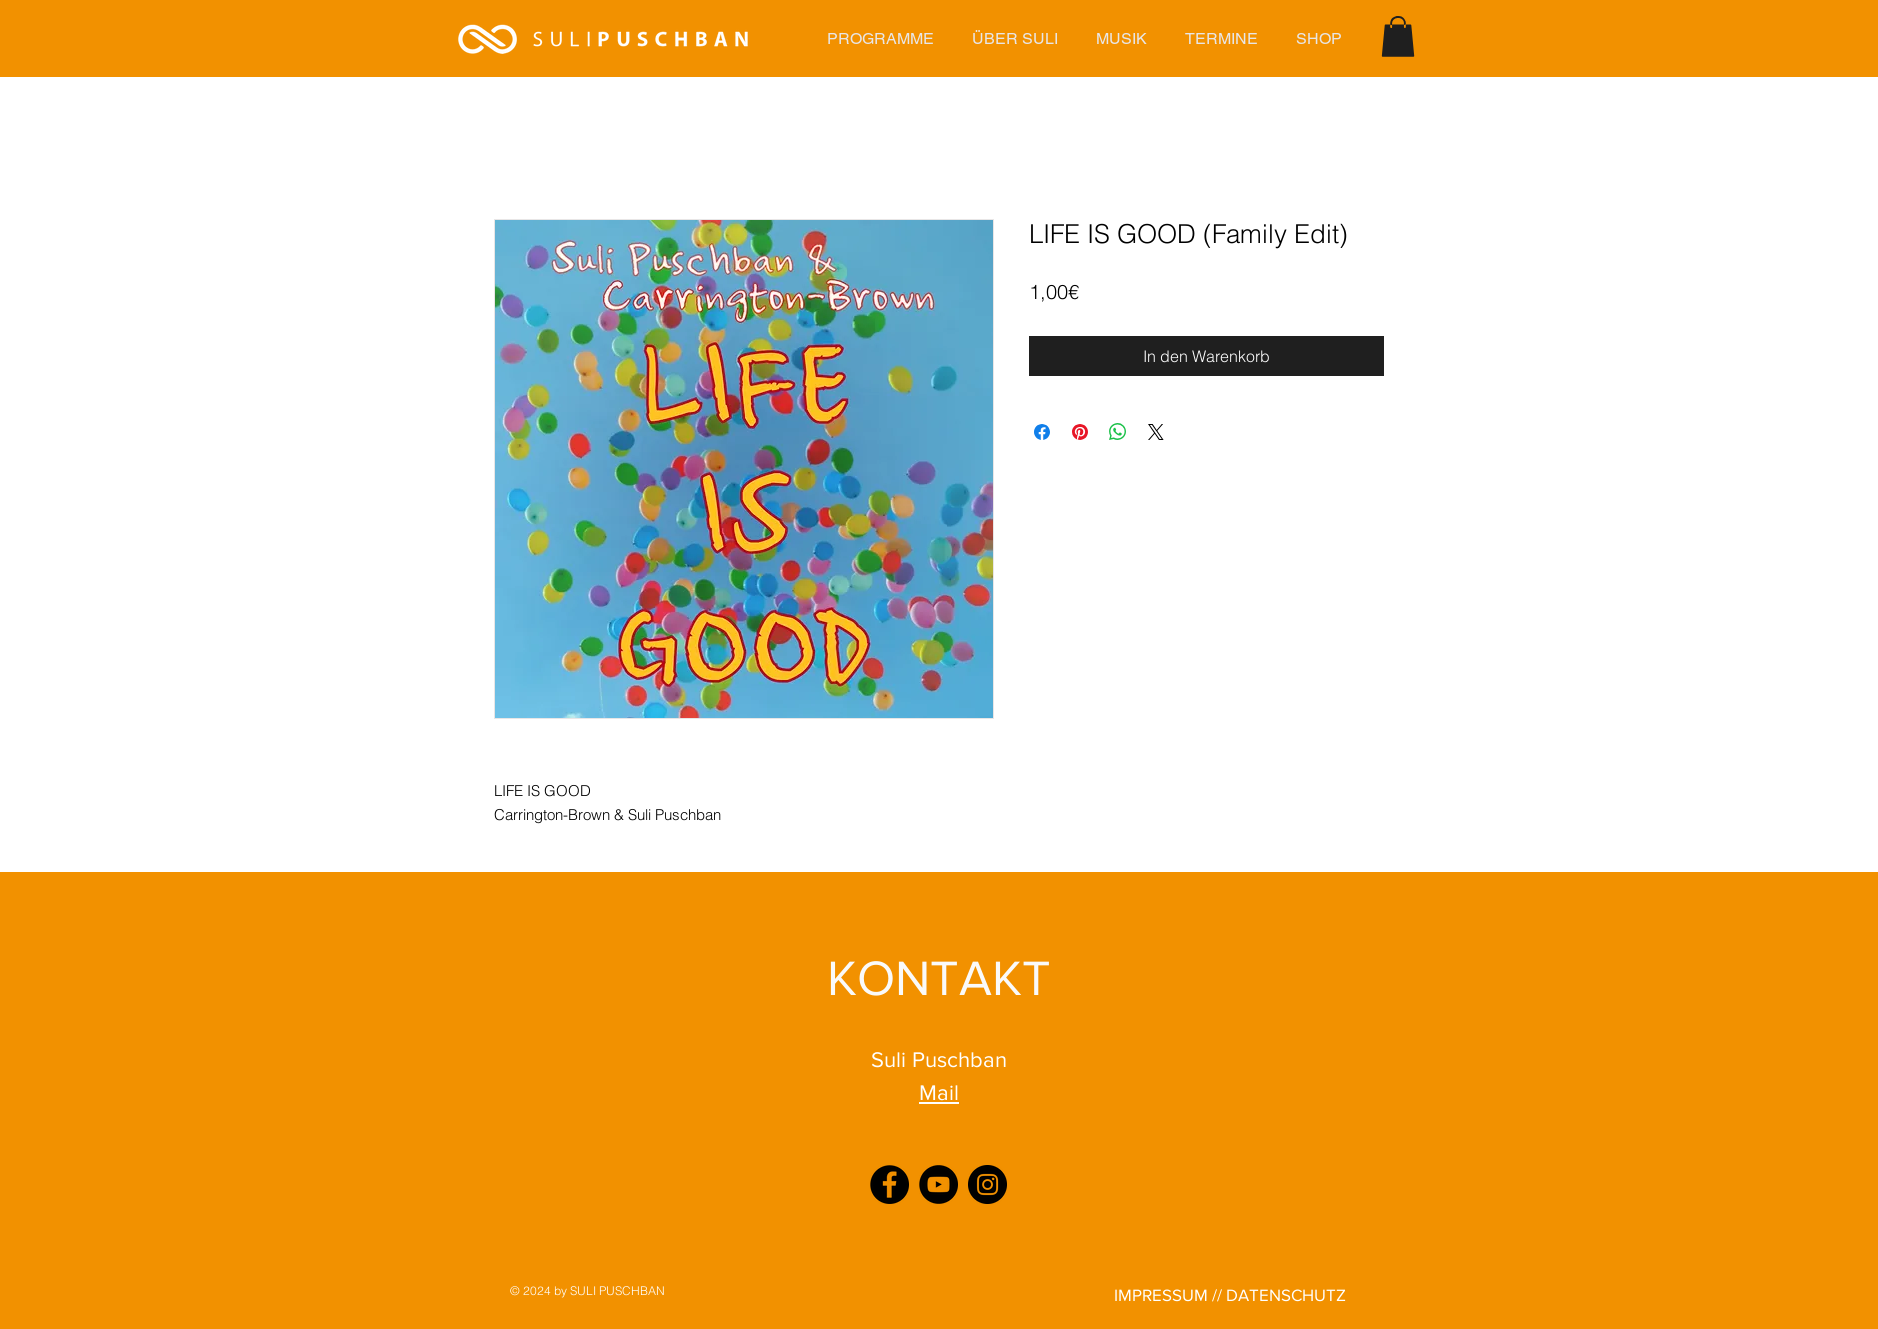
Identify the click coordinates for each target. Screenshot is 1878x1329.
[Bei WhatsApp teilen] (1118, 432)
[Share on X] (1156, 432)
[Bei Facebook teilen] (1042, 432)
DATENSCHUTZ (1286, 1294)
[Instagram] (987, 1184)
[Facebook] (889, 1184)
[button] (880, 38)
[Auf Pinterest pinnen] (1080, 432)
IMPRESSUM (1161, 1294)
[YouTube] (938, 1184)
